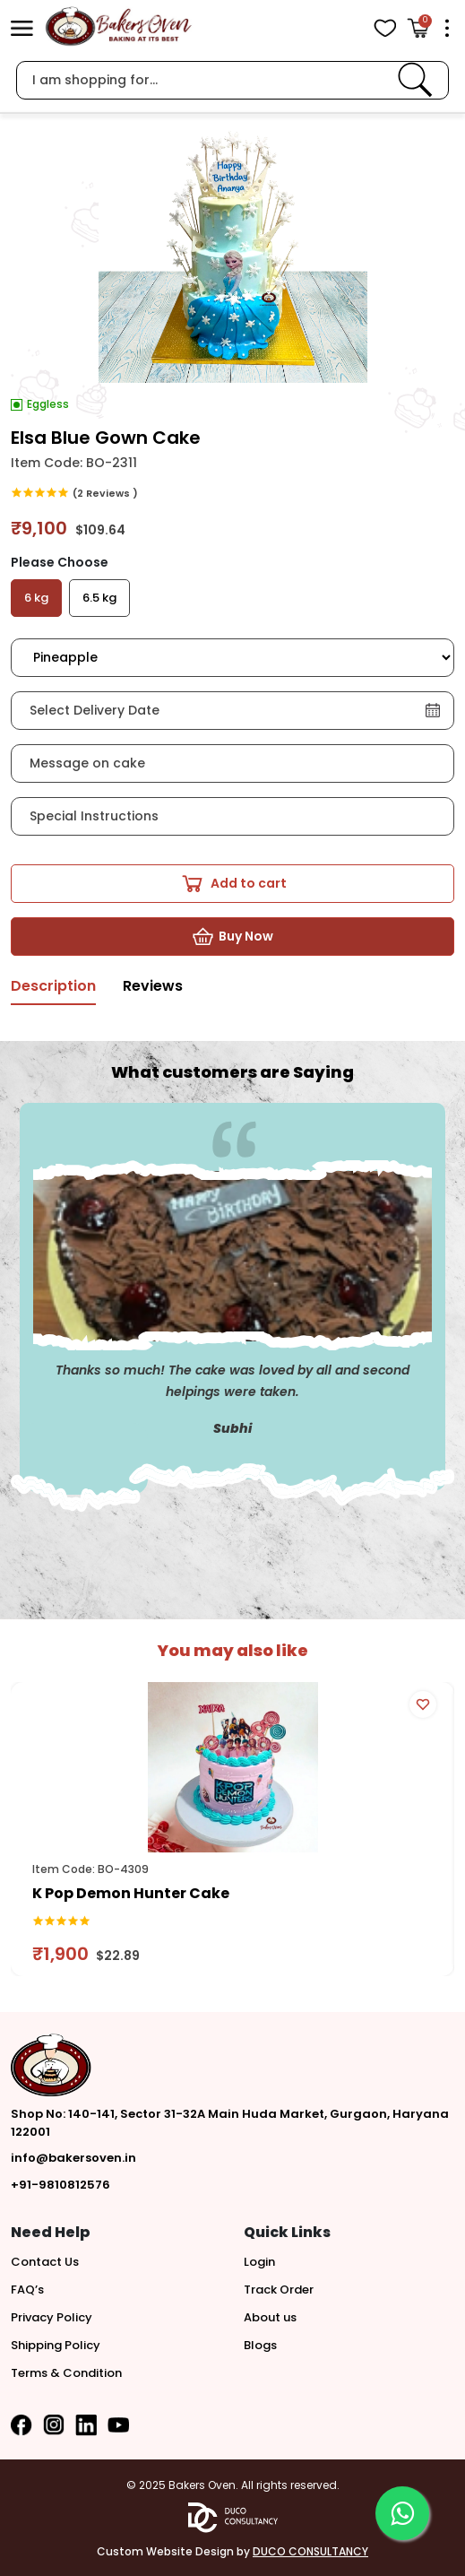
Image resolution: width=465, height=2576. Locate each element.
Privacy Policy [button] (51, 2317)
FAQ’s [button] (27, 2289)
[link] (414, 79)
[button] (22, 28)
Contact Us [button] (45, 2261)
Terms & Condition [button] (66, 2372)
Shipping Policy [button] (55, 2345)
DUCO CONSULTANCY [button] (310, 2551)
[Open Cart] (418, 28)
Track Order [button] (279, 2289)
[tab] (53, 991)
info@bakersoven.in (73, 2157)
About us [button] (270, 2317)
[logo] (118, 26)
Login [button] (259, 2261)
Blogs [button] (260, 2345)
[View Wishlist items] (385, 28)
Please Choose (59, 562)
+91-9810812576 (60, 2184)
